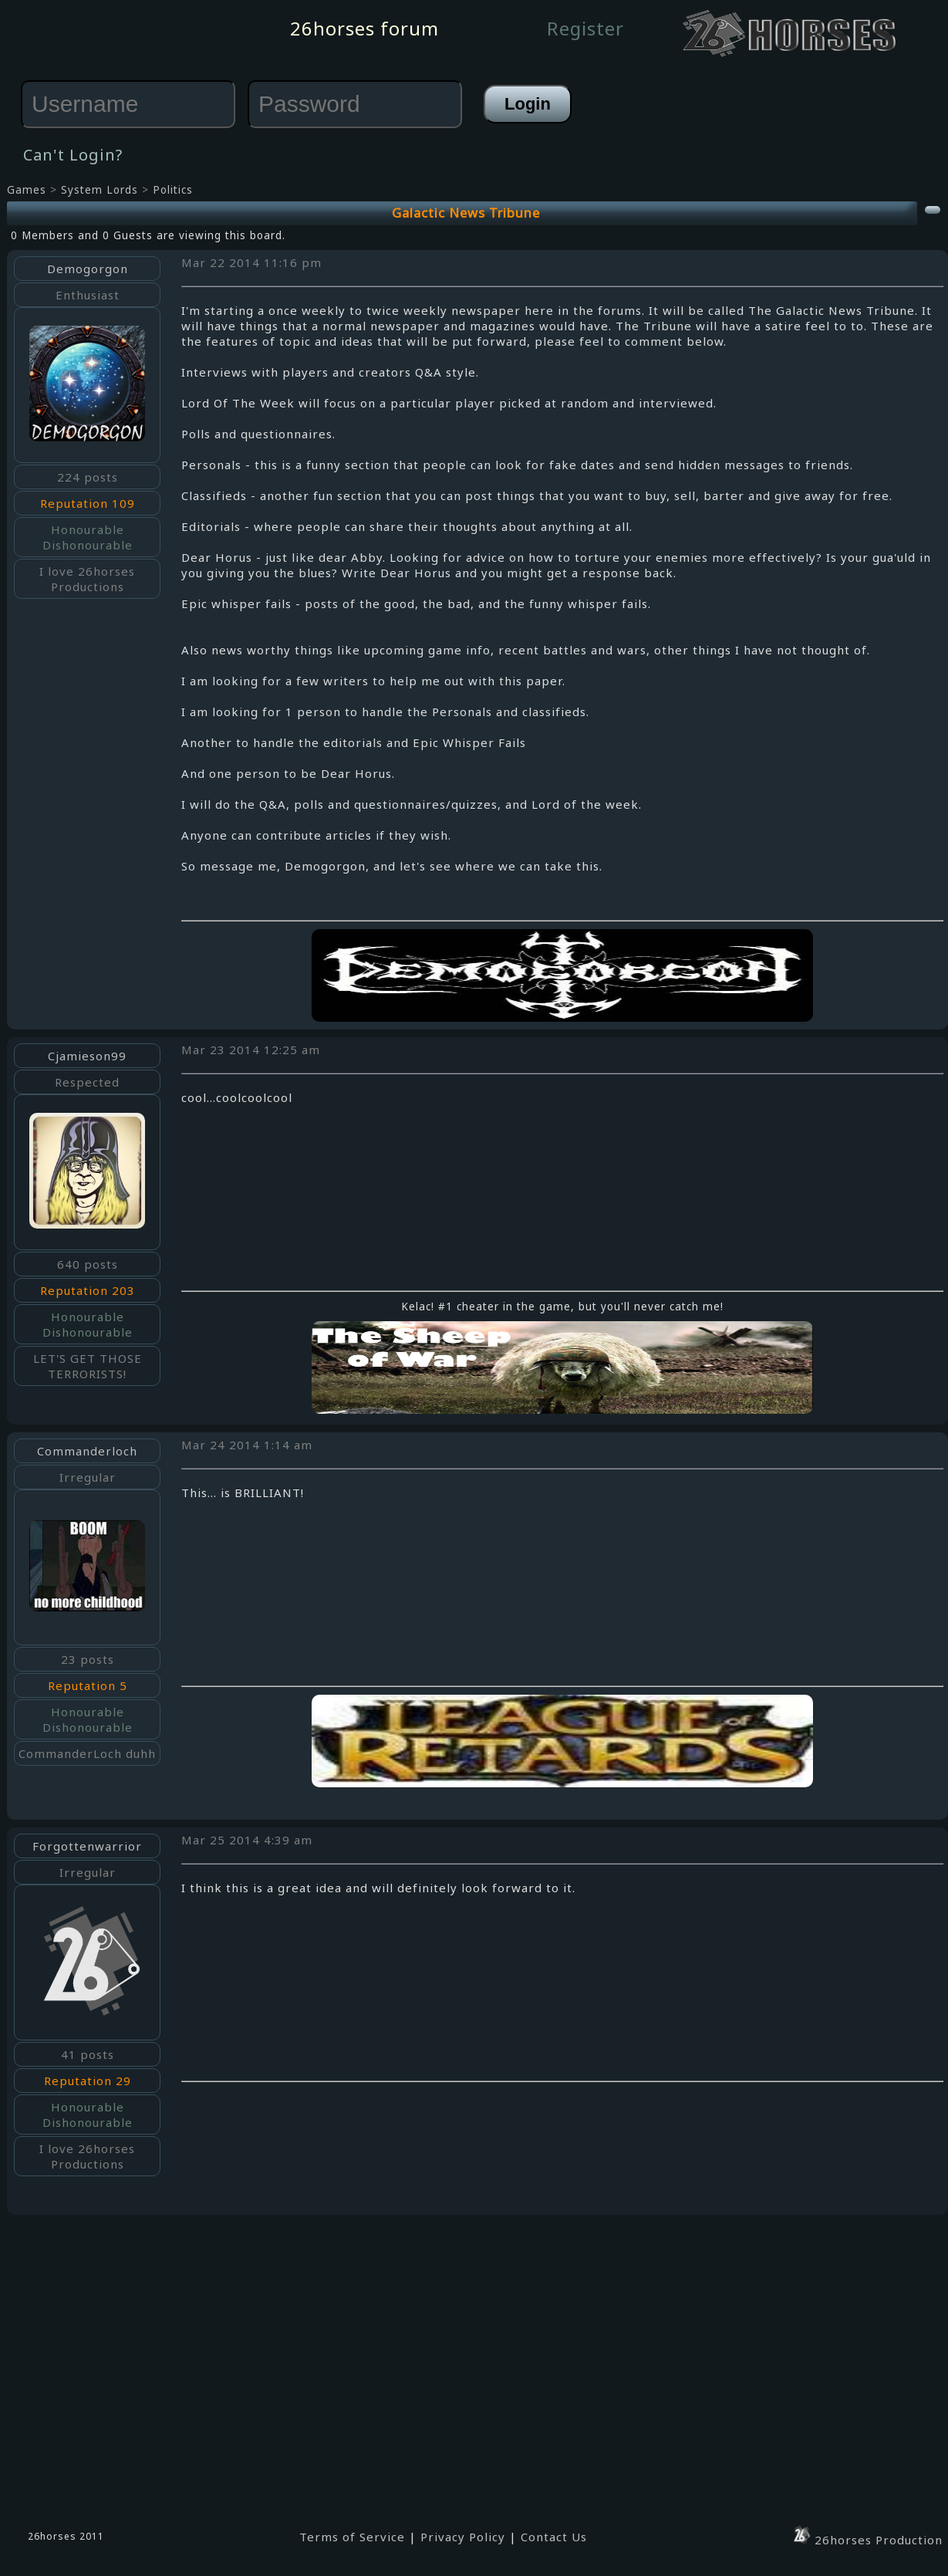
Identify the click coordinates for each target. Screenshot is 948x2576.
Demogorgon (87, 268)
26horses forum (364, 28)
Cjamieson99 (87, 1055)
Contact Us (554, 2536)
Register (585, 28)
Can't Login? (73, 154)
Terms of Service (352, 2536)
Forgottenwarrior (87, 1846)
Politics (173, 190)
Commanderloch (87, 1451)
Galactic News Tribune (466, 212)
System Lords (99, 190)
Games (26, 190)
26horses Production (867, 2539)
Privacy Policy (462, 2536)
